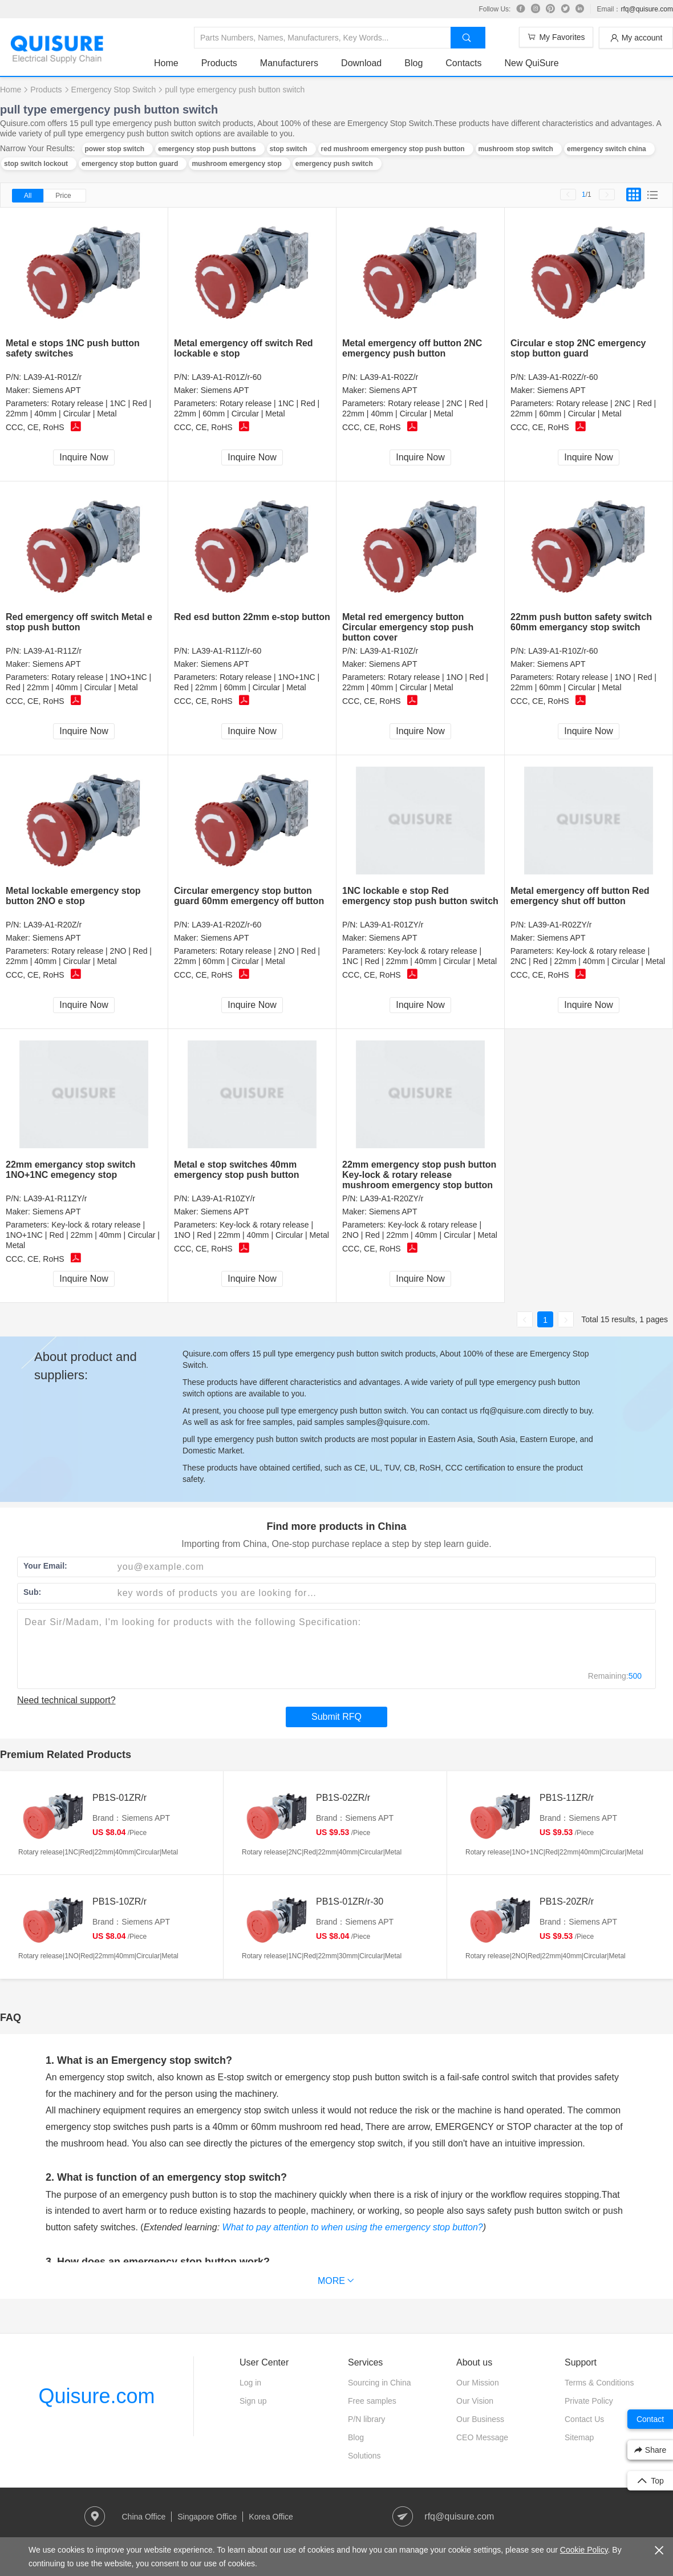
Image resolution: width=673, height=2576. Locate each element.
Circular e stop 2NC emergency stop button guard (578, 348)
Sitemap (579, 2437)
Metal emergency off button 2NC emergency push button (412, 348)
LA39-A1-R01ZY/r (391, 924)
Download (361, 63)
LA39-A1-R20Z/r (52, 924)
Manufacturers (289, 63)
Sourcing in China (379, 2382)
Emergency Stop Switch (113, 89)
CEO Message (482, 2437)
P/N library (366, 2419)
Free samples (372, 2400)
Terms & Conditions (599, 2382)
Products (219, 63)
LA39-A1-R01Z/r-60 (226, 377)
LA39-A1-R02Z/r (389, 377)
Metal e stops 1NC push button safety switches (73, 348)
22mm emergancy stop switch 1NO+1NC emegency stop (71, 1170)
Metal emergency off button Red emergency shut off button (580, 896)
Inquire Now (83, 457)
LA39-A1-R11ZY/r (55, 1198)
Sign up (253, 2400)
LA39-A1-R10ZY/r (223, 1198)
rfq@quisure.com (647, 9)
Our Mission (477, 2382)
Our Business (480, 2419)
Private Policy (589, 2400)
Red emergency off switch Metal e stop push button (79, 622)
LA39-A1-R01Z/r (52, 377)
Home (166, 63)
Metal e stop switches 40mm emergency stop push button (236, 1170)
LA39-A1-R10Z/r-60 (563, 650)
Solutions (364, 2455)
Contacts (463, 63)
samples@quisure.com (387, 1422)
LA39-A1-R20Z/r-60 (226, 924)
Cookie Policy (584, 2549)
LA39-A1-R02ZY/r (559, 924)
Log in (250, 2382)
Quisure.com (96, 2396)
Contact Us (584, 2419)
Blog (413, 63)
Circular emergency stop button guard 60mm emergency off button (249, 896)
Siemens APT (57, 390)
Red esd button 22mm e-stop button (252, 617)
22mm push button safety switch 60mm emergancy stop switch (581, 622)
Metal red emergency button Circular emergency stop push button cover (407, 627)
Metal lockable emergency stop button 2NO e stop (73, 896)
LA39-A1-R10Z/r (389, 650)
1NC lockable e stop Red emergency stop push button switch (420, 896)
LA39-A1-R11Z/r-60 (226, 650)
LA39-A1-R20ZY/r (391, 1198)
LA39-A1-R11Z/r (52, 650)
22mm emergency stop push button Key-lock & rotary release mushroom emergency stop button (419, 1175)
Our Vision (474, 2400)
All (27, 196)
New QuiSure (531, 63)
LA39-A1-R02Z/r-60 (563, 377)
